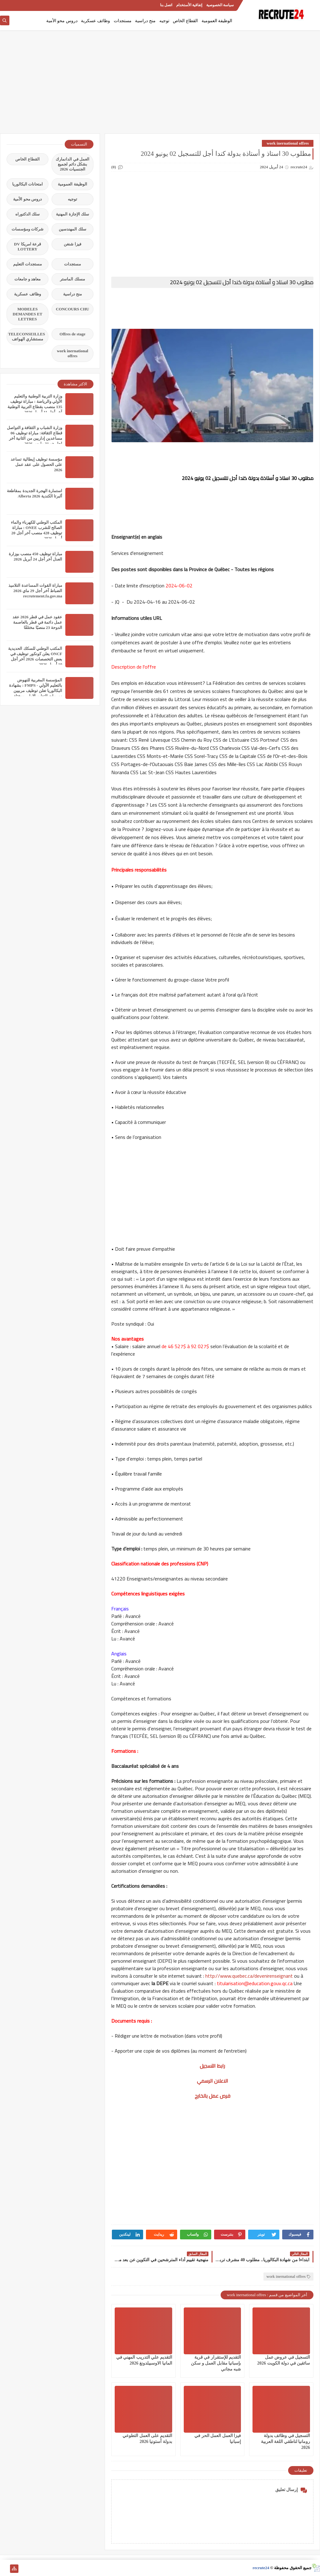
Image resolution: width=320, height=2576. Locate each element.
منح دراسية (145, 20)
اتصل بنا (166, 5)
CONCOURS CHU (72, 309)
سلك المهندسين (72, 229)
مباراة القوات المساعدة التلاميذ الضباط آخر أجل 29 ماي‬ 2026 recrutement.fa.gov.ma (35, 590)
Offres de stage (73, 334)
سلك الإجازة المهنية (72, 214)
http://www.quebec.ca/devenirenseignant (249, 1975)
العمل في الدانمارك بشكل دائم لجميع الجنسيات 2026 (72, 164)
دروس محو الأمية (62, 20)
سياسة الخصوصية (220, 5)
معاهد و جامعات (27, 279)
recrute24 (260, 2567)
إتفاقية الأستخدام (189, 5)
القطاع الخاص (185, 20)
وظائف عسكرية (95, 20)
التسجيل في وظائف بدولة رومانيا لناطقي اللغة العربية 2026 (285, 2441)
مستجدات (123, 20)
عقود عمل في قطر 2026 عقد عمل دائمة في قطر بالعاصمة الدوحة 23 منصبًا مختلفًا (37, 622)
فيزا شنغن (72, 244)
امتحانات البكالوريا (27, 184)
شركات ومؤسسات (27, 229)
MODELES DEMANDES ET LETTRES (27, 314)
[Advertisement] (160, 85)
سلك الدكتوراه (27, 214)
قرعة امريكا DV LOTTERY (27, 246)
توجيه (164, 20)
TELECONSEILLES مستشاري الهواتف (26, 336)
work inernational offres (288, 143)
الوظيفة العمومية (217, 20)
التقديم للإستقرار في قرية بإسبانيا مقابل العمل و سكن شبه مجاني (216, 2363)
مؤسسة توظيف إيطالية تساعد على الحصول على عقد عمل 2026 (36, 464)
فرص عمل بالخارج (212, 2095)
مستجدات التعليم (27, 264)
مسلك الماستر (72, 279)
